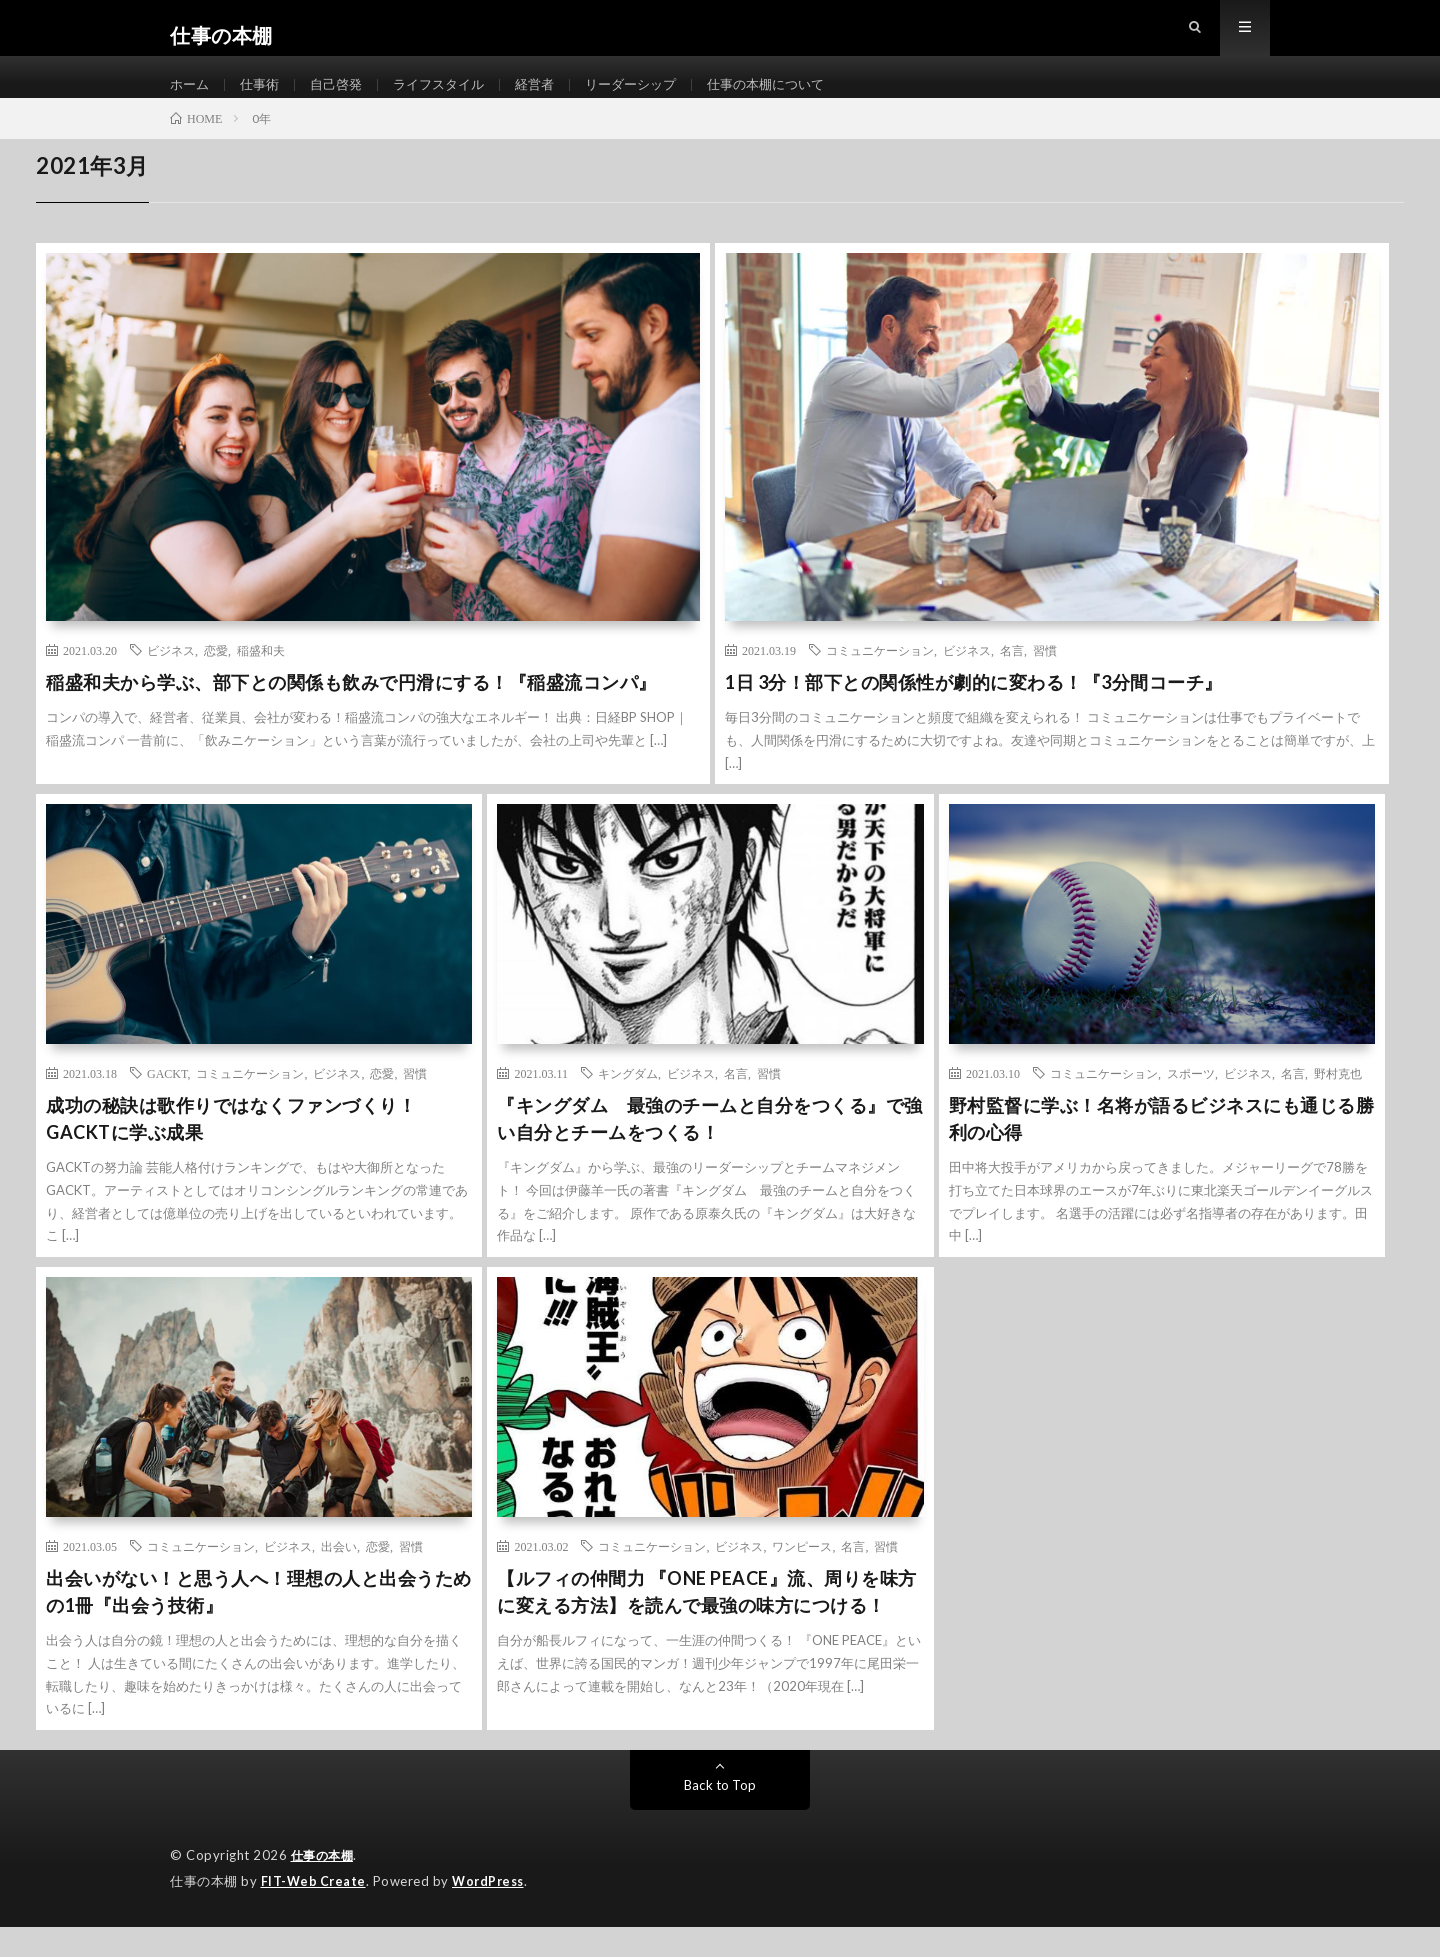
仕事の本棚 (325, 1887)
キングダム (628, 1105)
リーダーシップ (654, 99)
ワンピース (802, 1578)
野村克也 (1338, 1105)
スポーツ (1191, 1105)
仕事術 (264, 99)
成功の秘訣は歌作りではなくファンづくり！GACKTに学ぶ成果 (231, 1150)
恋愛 (216, 682)
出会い (339, 1578)
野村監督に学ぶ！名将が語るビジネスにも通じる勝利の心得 (1162, 1150)
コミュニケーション (880, 682)
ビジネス (171, 682)
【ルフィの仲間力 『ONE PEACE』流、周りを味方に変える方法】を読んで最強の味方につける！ (707, 1623)
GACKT (167, 1105)
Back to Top (720, 1816)
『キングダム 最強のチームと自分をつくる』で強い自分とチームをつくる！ (710, 1150)
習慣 (1045, 682)
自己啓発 (344, 99)
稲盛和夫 (261, 682)
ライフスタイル (452, 99)
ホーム (191, 99)
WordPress (493, 1912)
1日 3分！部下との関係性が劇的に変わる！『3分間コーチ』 (974, 714)
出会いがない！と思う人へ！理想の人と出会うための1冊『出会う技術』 (259, 1623)
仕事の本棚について (797, 99)
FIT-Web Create (315, 1912)
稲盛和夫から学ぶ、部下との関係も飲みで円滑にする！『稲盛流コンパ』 (351, 714)
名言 (1012, 682)
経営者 (553, 99)
